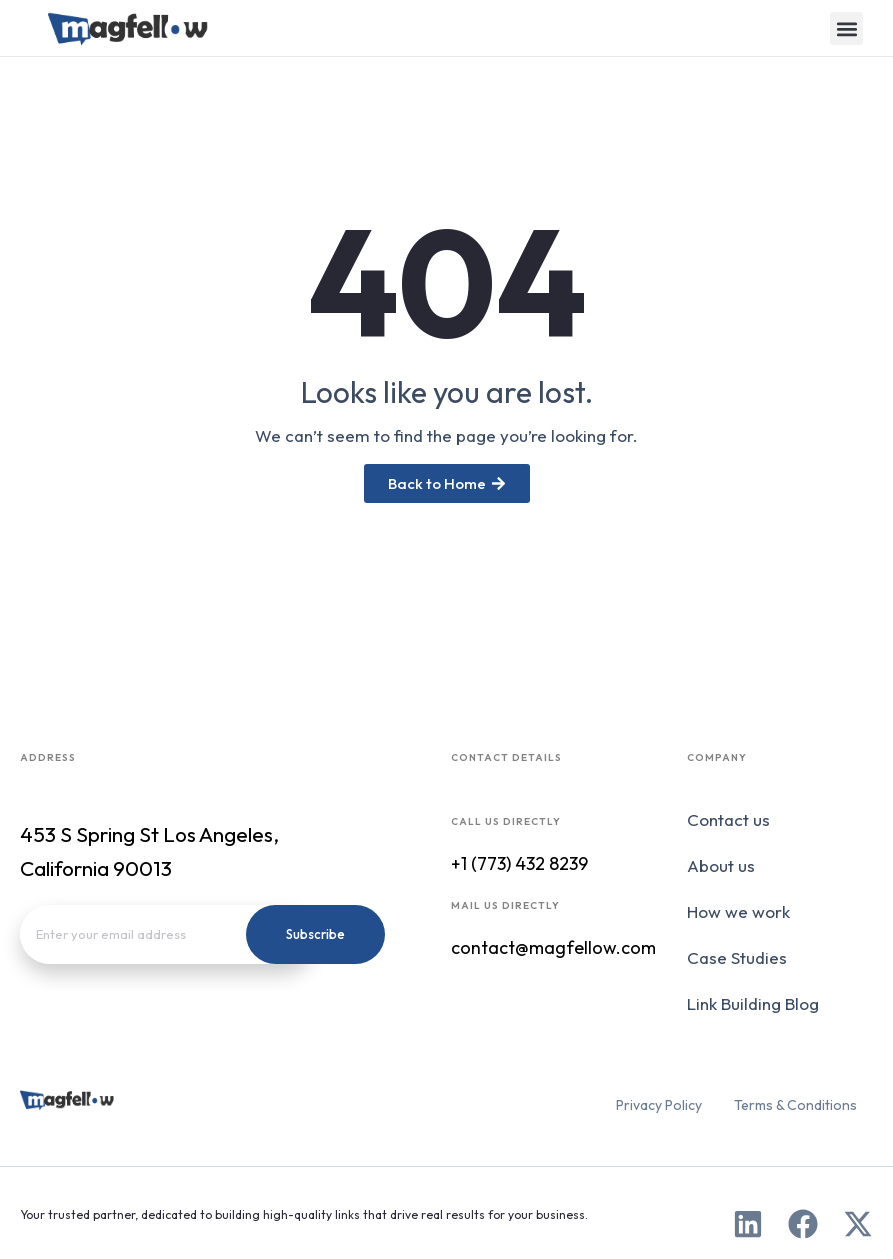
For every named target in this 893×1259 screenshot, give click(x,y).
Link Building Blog (753, 1003)
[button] (846, 28)
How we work (738, 911)
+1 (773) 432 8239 (519, 863)
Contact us (728, 819)
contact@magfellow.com (553, 947)
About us (721, 865)
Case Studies (737, 957)
